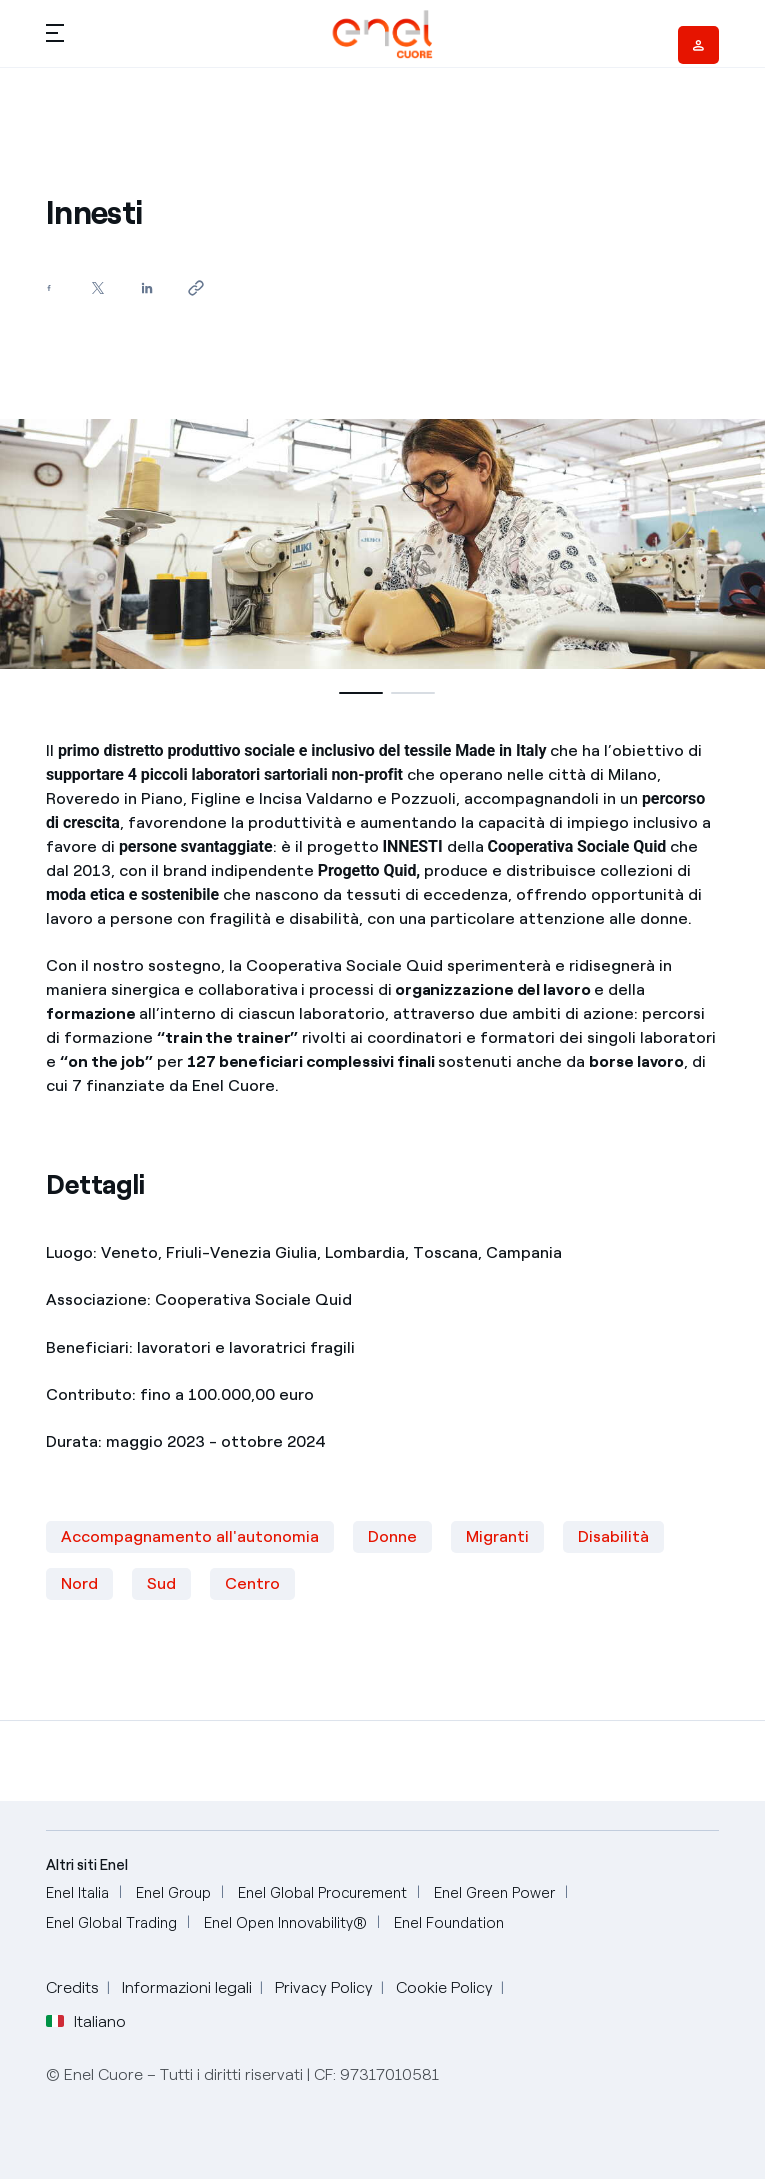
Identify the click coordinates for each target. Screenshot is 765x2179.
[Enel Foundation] (449, 1923)
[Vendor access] (698, 45)
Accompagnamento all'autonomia (190, 1536)
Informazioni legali (187, 1987)
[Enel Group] (173, 1893)
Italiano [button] (86, 2022)
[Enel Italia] (77, 1893)
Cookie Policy (444, 1987)
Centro (252, 1583)
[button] (55, 32)
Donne (392, 1536)
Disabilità (613, 1536)
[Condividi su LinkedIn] (147, 287)
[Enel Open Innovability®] (285, 1923)
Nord (79, 1583)
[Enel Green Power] (494, 1893)
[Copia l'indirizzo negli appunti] (196, 287)
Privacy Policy (324, 1987)
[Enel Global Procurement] (322, 1893)
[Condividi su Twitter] (98, 287)
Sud (161, 1583)
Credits (72, 1987)
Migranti (497, 1536)
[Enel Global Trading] (111, 1923)
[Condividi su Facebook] (49, 287)
